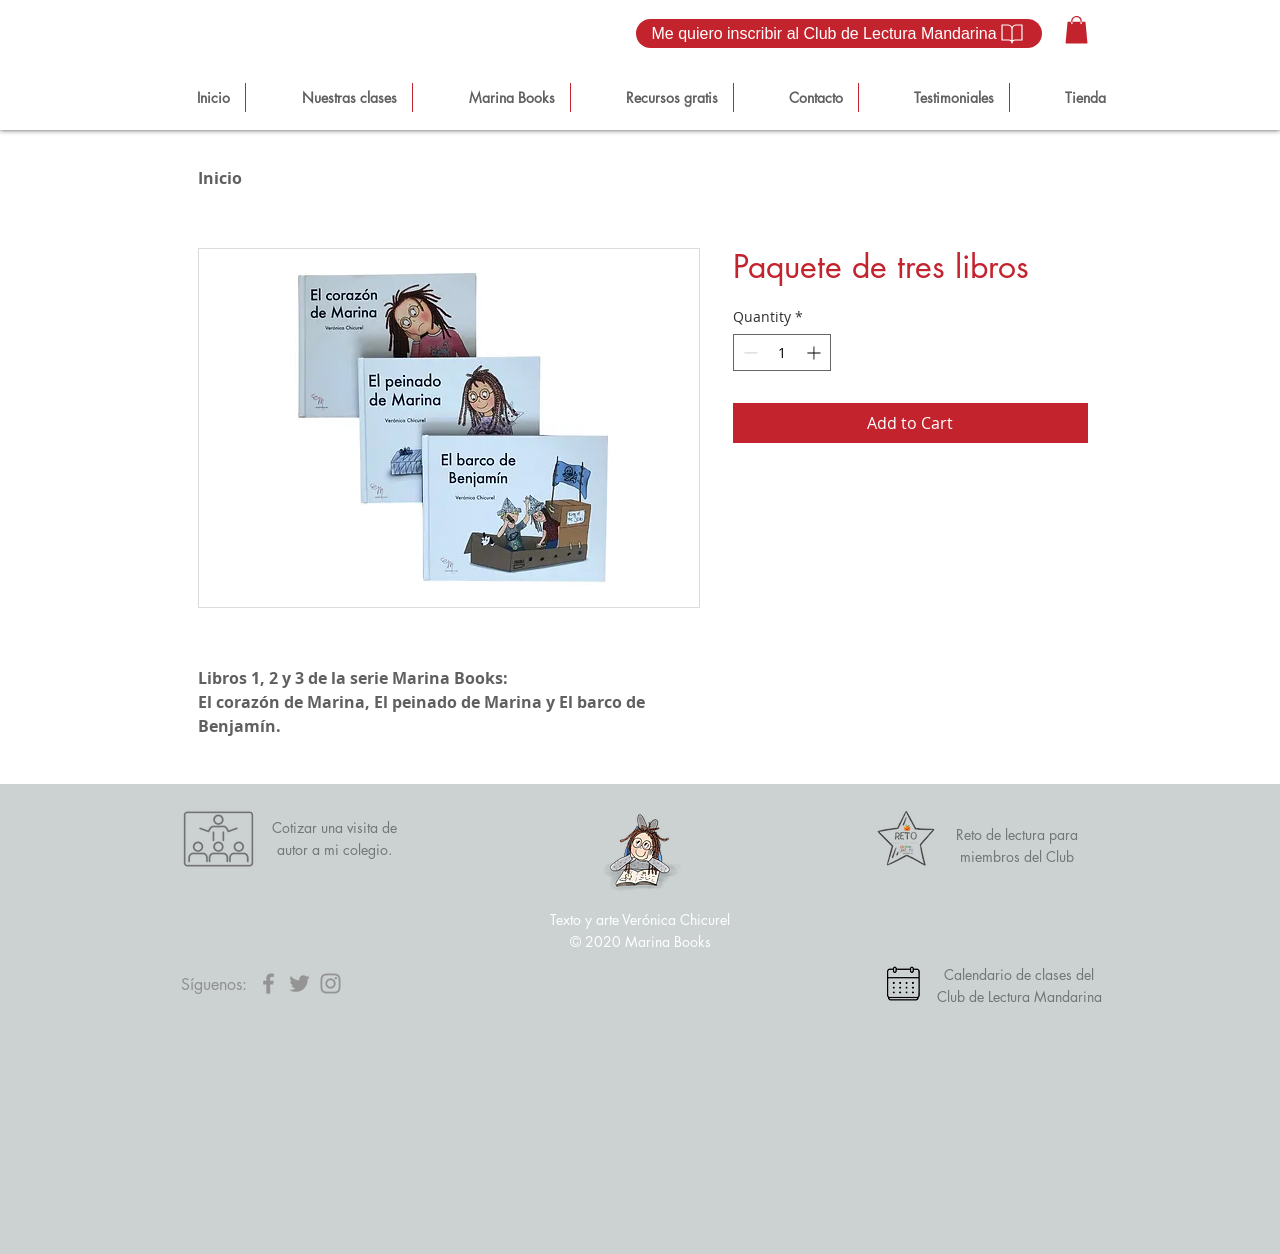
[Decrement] (748, 352)
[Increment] (815, 352)
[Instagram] (330, 983)
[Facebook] (268, 983)
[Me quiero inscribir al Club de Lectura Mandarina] (839, 33)
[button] (1076, 29)
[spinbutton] (782, 352)
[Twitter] (299, 983)
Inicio (220, 178)
